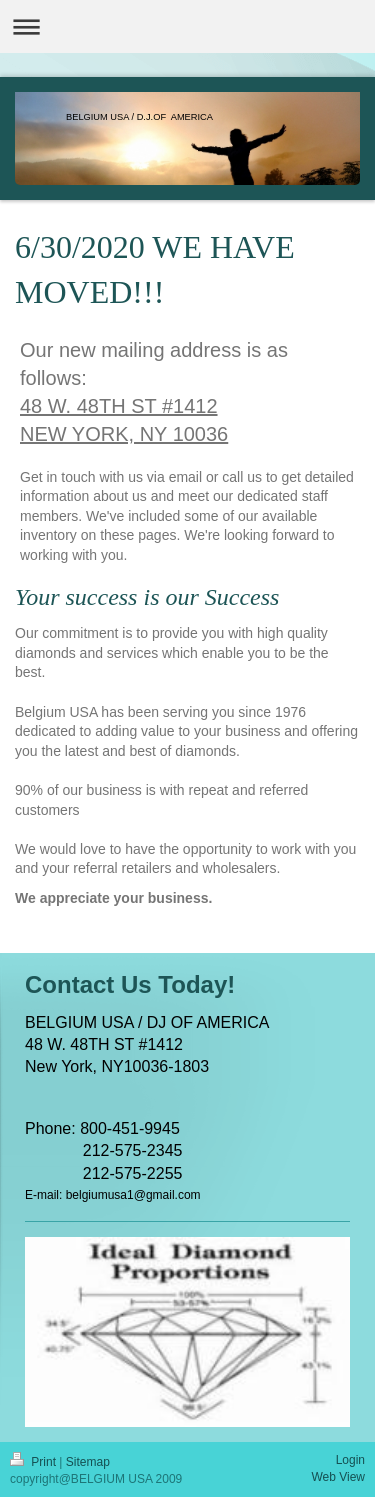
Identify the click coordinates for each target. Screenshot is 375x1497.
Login (350, 1460)
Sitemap (88, 1462)
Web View (338, 1477)
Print (34, 1462)
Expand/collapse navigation (187, 26)
